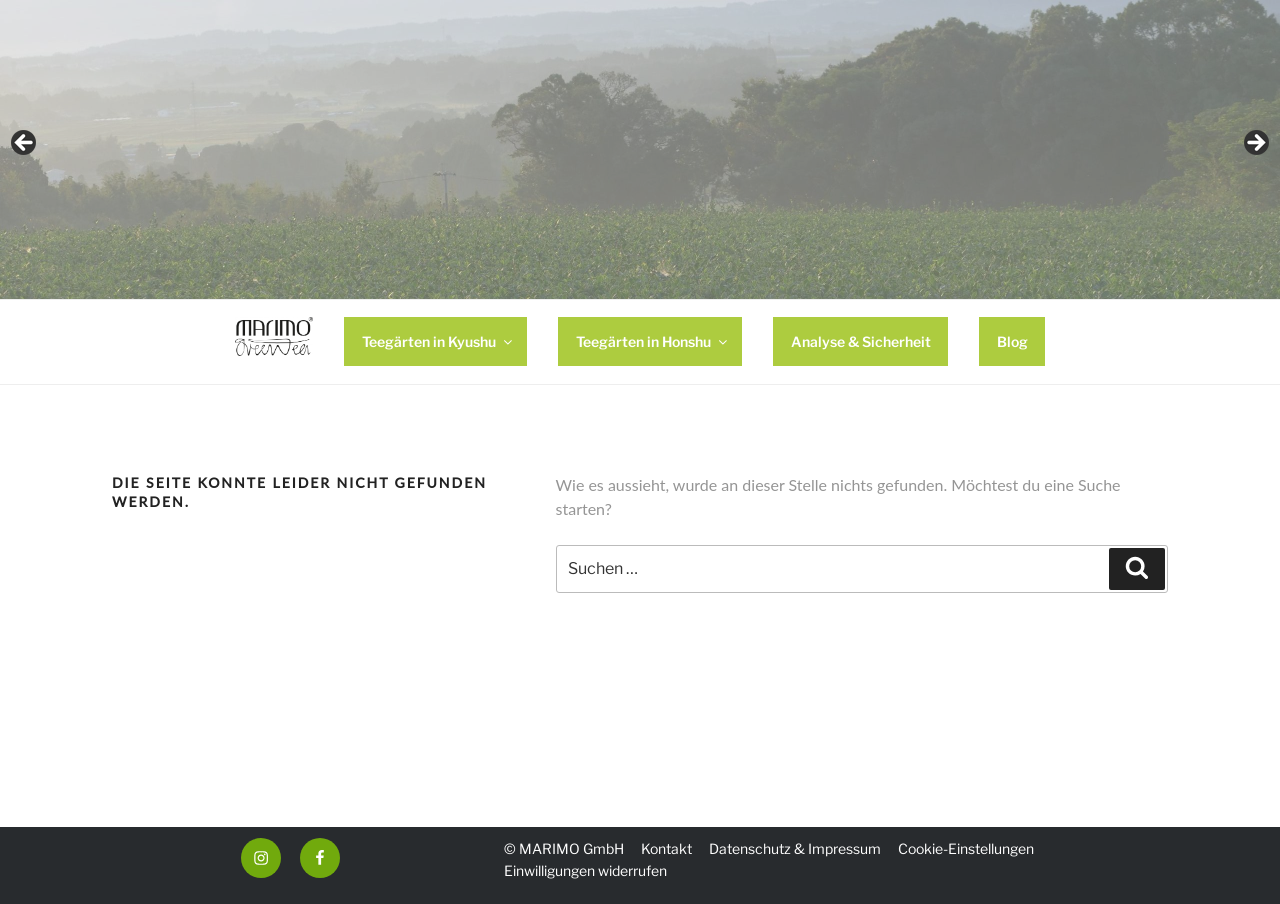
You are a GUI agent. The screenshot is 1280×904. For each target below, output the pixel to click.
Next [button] (1255, 144)
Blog (1012, 341)
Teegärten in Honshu (653, 341)
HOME (274, 341)
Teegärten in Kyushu (438, 341)
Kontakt (666, 848)
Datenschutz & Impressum (795, 848)
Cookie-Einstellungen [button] (966, 848)
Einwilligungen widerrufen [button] (585, 870)
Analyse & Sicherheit (861, 341)
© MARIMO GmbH (564, 848)
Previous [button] (25, 144)
